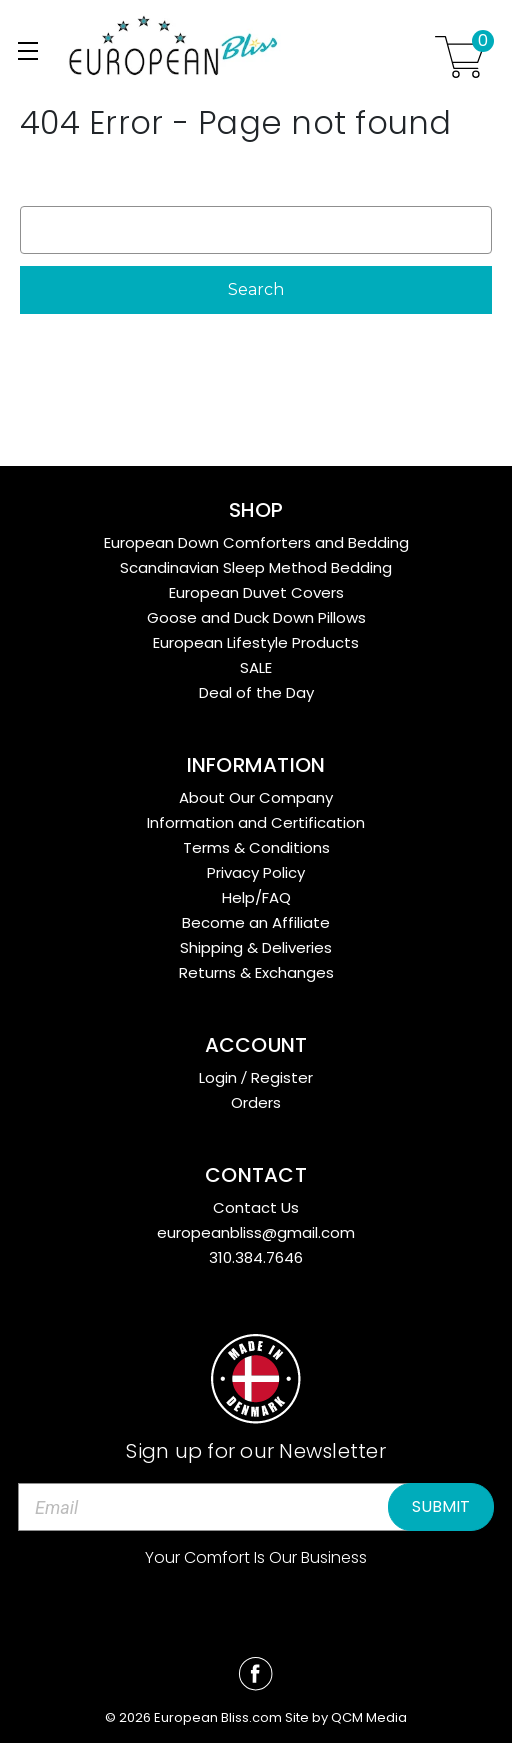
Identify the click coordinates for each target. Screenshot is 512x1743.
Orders (256, 1102)
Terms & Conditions (256, 847)
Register (282, 1077)
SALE (256, 667)
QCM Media (369, 1717)
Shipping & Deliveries (256, 947)
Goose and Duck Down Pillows (256, 617)
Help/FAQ (256, 897)
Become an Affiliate (256, 922)
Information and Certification (256, 822)
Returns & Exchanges (256, 972)
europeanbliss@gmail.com (256, 1232)
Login (218, 1077)
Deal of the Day (256, 692)
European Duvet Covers (256, 592)
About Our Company (256, 797)
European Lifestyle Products (256, 642)
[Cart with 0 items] (460, 57)
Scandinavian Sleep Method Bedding (256, 567)
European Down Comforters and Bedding (256, 542)
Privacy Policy (256, 872)
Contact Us (256, 1207)
